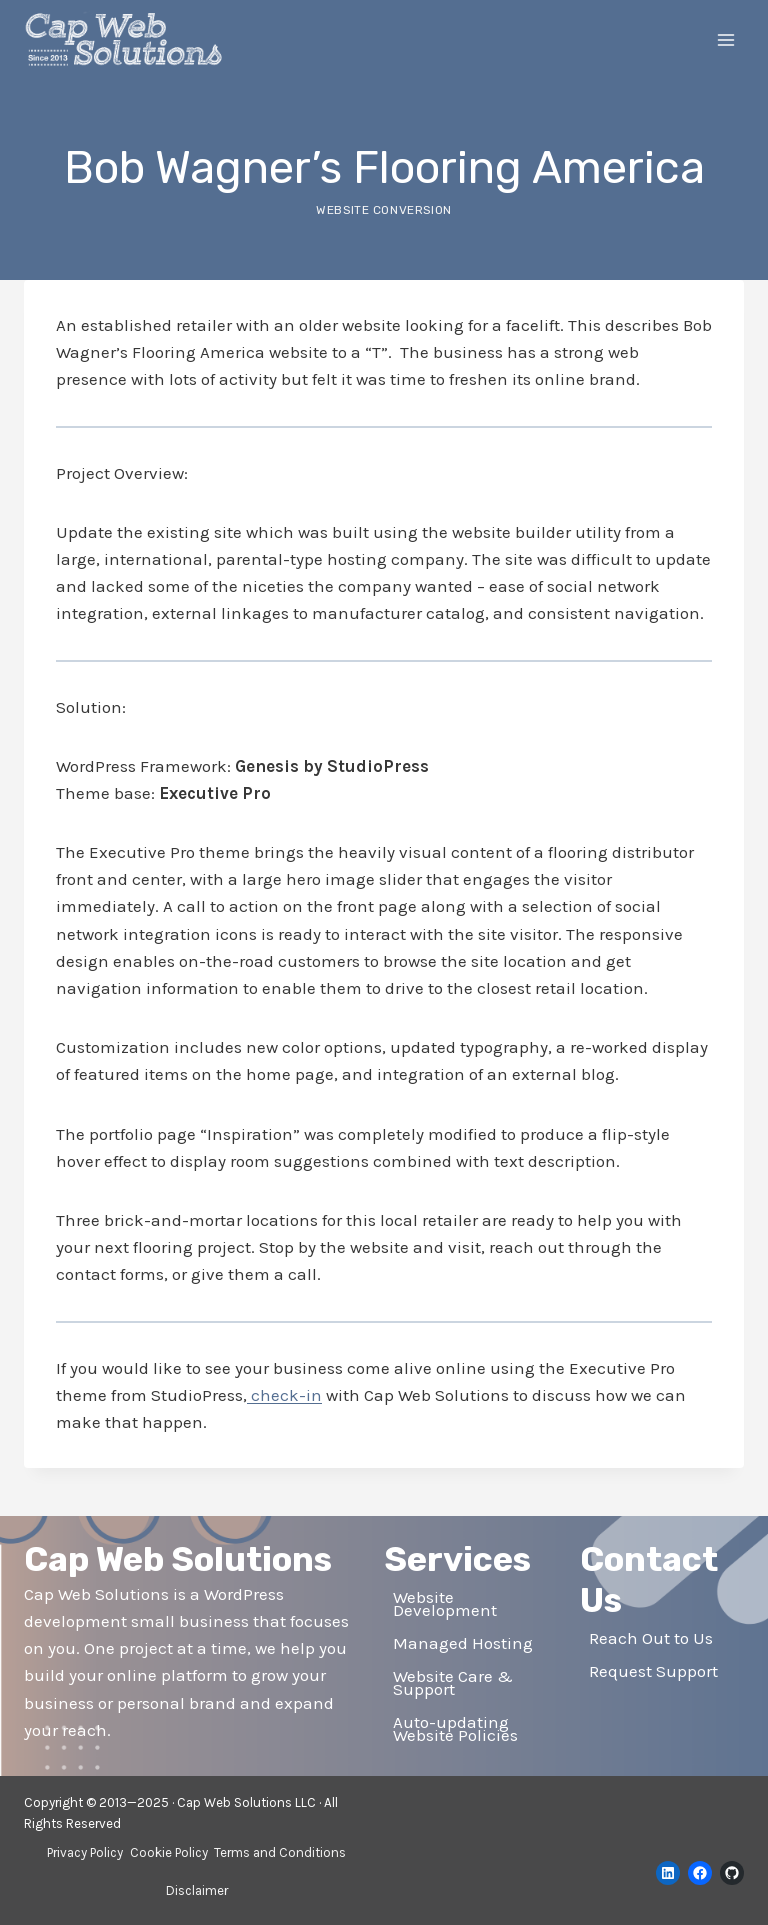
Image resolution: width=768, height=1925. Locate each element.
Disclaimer (197, 1890)
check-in (284, 1395)
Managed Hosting (463, 1643)
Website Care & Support (453, 1682)
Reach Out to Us (651, 1638)
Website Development (445, 1603)
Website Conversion (384, 210)
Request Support (653, 1671)
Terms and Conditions (280, 1852)
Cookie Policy (169, 1852)
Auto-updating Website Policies (455, 1728)
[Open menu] (725, 39)
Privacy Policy (85, 1852)
